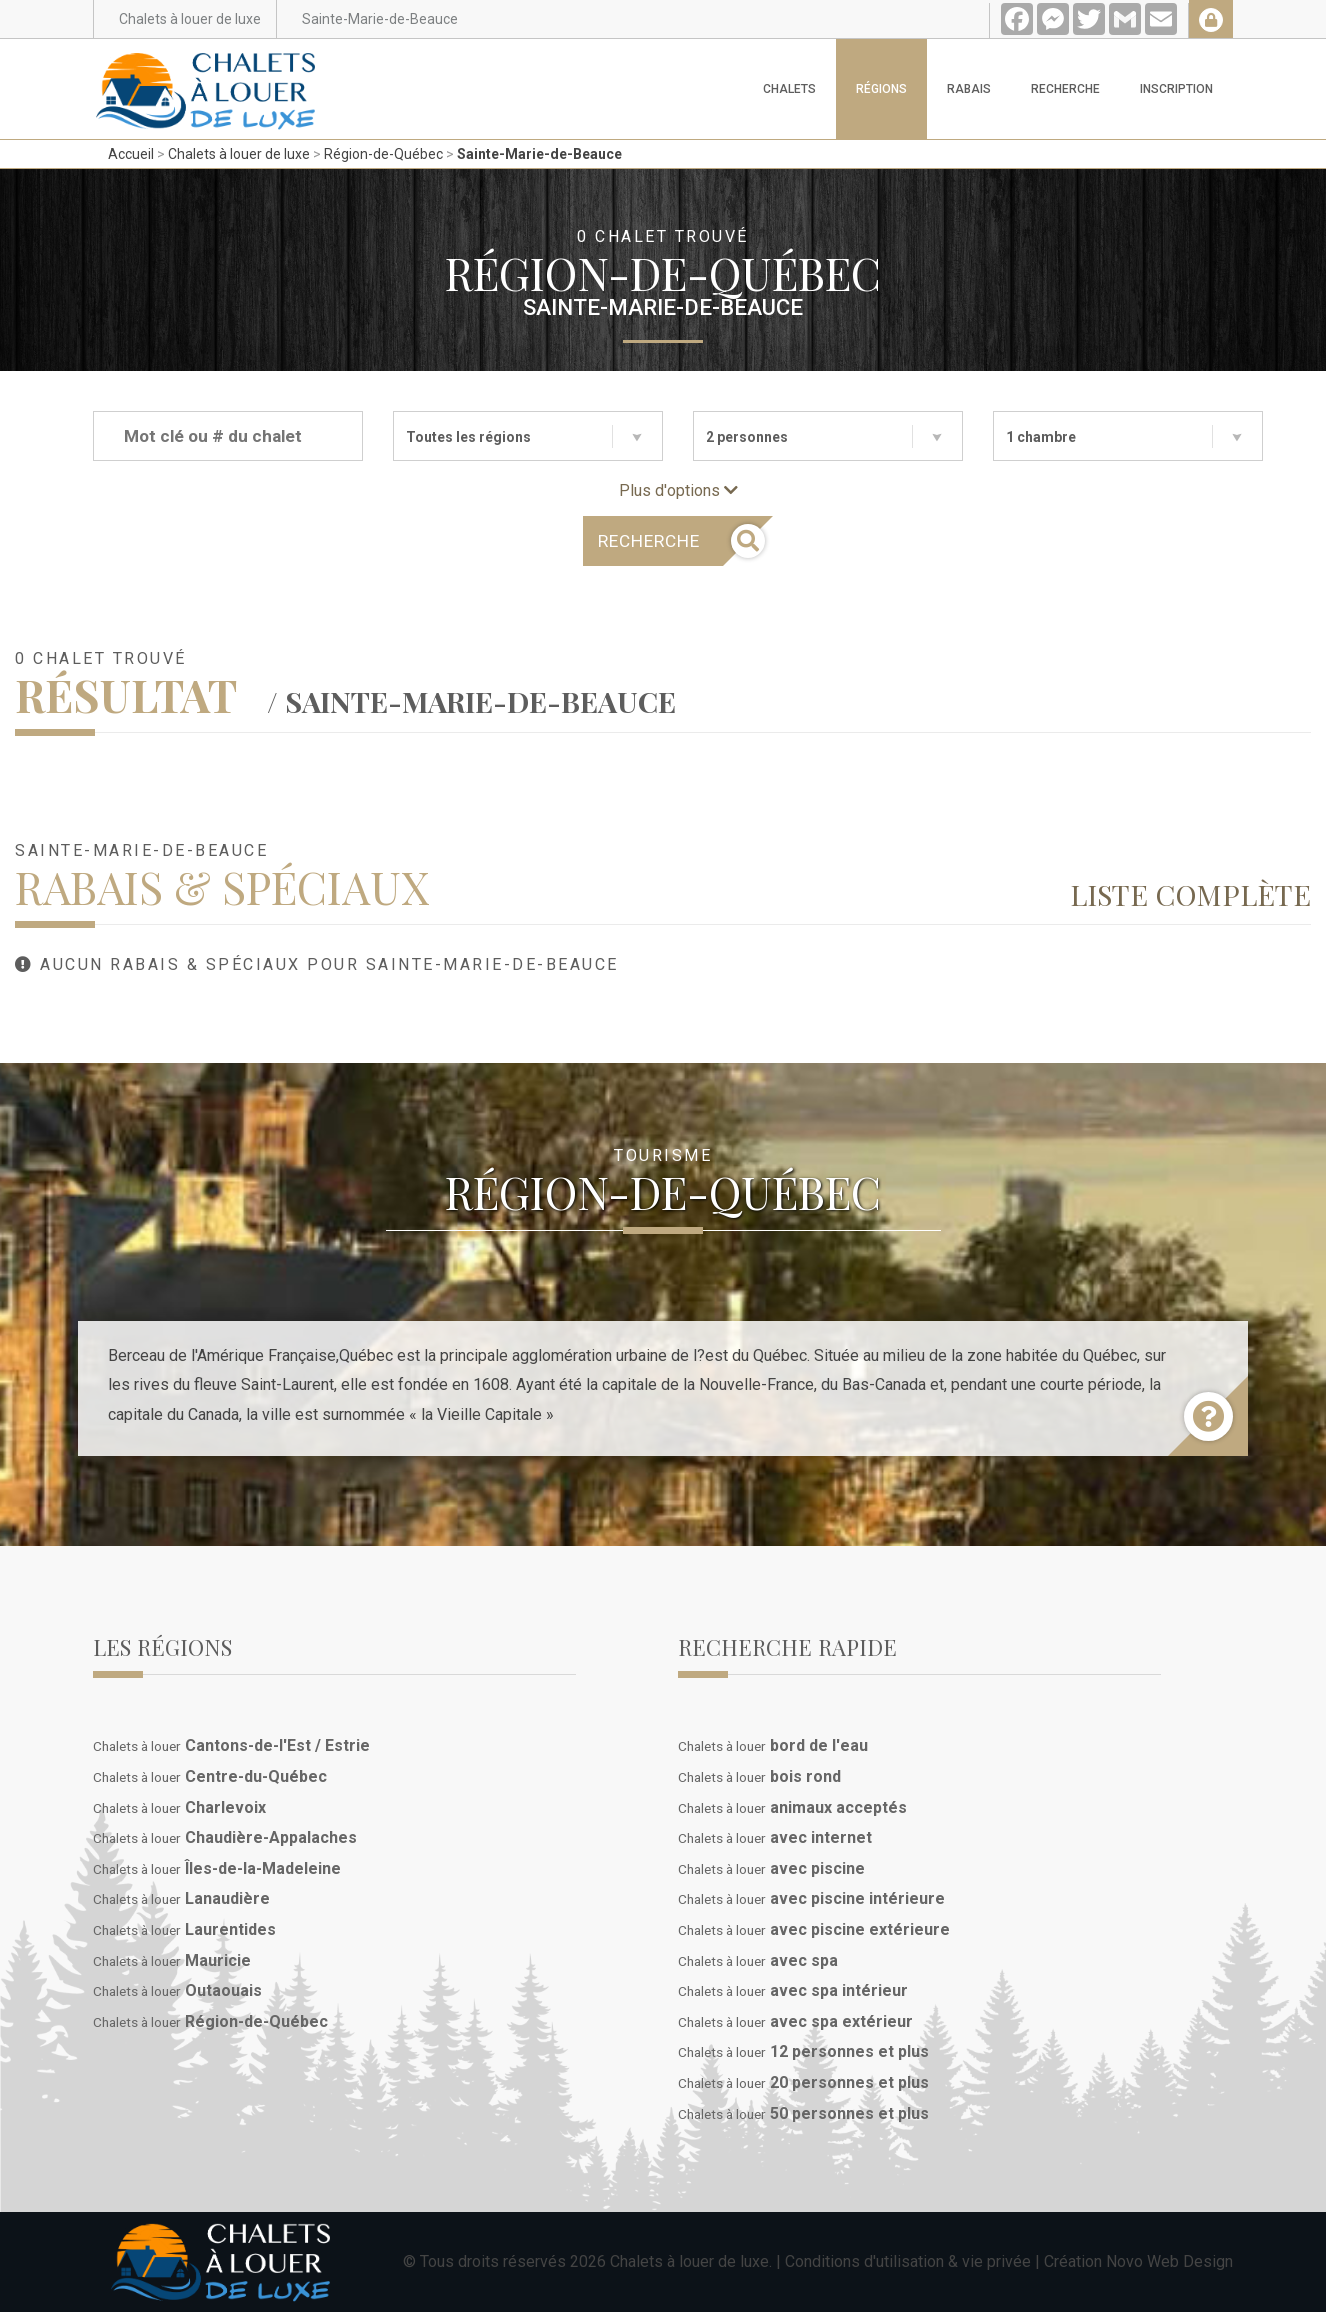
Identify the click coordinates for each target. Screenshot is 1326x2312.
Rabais (969, 89)
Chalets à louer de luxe (239, 154)
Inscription (1176, 89)
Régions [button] (881, 89)
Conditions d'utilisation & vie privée (908, 2261)
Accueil (131, 154)
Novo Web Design (1169, 2261)
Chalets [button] (789, 89)
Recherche (1065, 89)
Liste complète (1190, 894)
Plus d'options (678, 490)
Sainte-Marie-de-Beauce (539, 154)
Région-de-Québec (383, 154)
